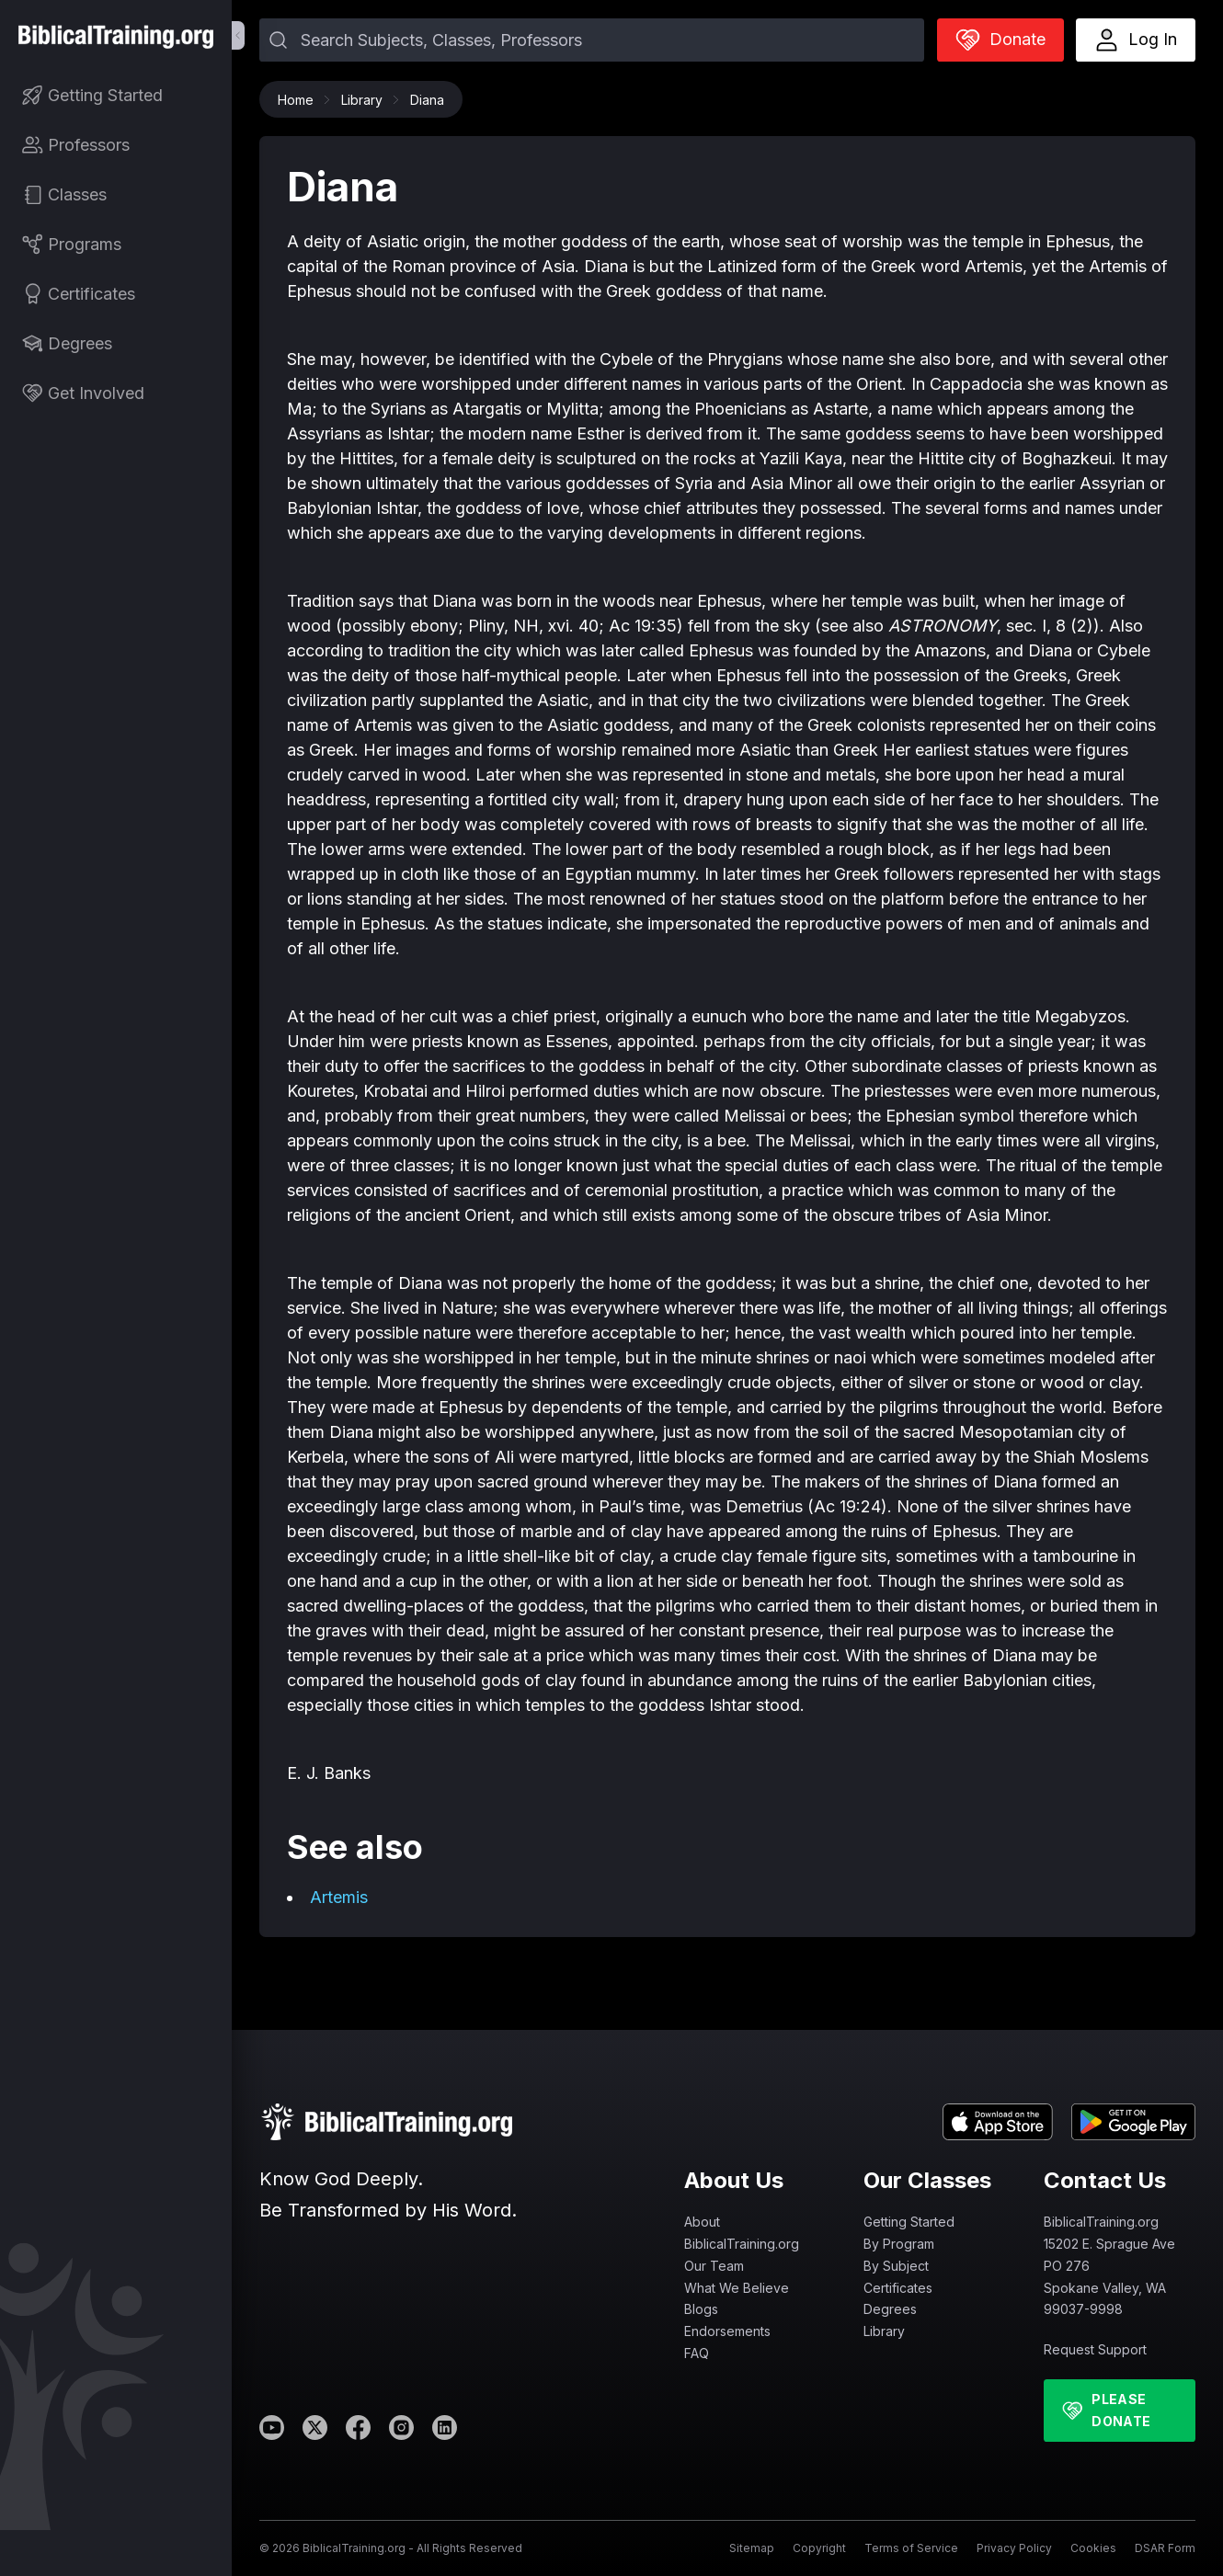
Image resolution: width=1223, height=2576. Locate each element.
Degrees (890, 2309)
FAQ (696, 2353)
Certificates (897, 2288)
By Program (898, 2243)
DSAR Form (1165, 2548)
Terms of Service (911, 2548)
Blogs (701, 2309)
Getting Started (908, 2221)
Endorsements (727, 2331)
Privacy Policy (1014, 2548)
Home (300, 100)
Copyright (819, 2548)
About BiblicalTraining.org (741, 2232)
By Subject (896, 2266)
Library (366, 100)
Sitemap (751, 2548)
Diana (427, 100)
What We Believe (736, 2288)
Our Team (714, 2266)
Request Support (1095, 2349)
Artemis (339, 1897)
